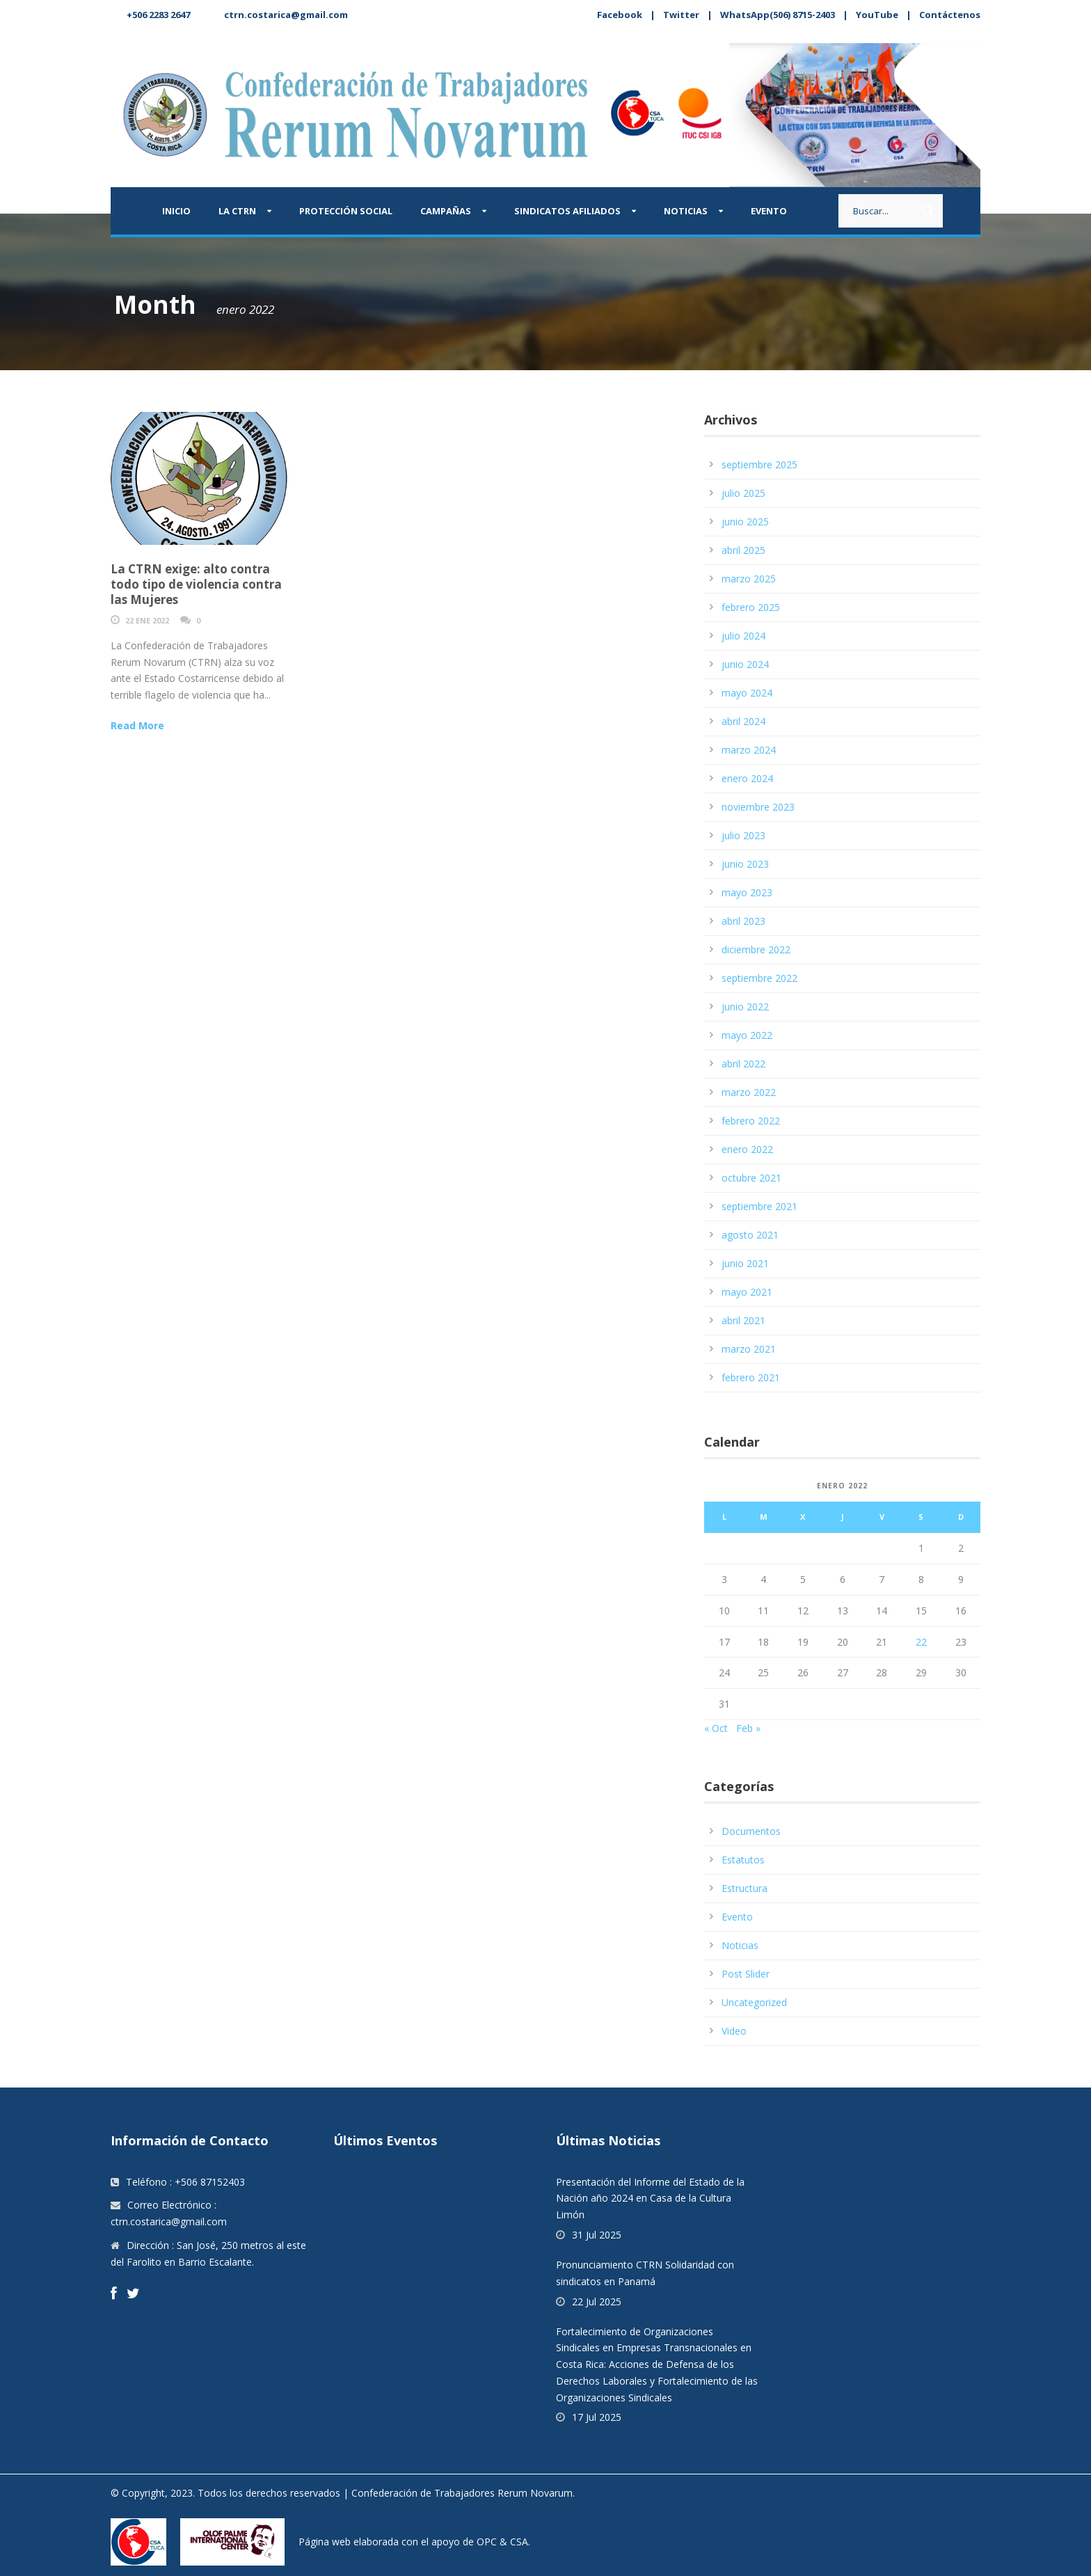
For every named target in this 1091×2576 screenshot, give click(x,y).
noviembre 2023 (758, 806)
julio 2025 (743, 493)
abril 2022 (743, 1063)
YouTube (877, 14)
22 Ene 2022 (147, 620)
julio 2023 (743, 835)
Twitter (681, 14)
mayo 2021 (747, 1291)
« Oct (716, 1728)
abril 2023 (743, 921)
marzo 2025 (749, 578)
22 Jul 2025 (596, 2301)
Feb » (748, 1728)
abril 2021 (743, 1320)
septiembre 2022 (759, 978)
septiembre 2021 (759, 1206)
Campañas (445, 211)
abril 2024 (743, 721)
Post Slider (746, 1973)
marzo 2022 (749, 1092)
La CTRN (237, 211)
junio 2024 (745, 664)
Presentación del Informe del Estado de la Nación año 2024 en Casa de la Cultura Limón (650, 2198)
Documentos (751, 1831)
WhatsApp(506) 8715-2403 (777, 14)
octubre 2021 (751, 1177)
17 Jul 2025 (596, 2417)
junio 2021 (745, 1263)
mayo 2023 (747, 892)
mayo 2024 (747, 692)
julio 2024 (743, 635)
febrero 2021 (751, 1377)
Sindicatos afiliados (567, 211)
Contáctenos (949, 14)
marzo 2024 (749, 749)
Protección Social (345, 211)
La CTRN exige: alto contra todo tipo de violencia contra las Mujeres (196, 584)
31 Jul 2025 (596, 2234)
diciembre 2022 (756, 949)
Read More (137, 725)
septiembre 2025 (759, 464)
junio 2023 (745, 863)
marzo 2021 (749, 1348)
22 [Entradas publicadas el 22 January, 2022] (921, 1641)
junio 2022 (745, 1006)
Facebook (619, 14)
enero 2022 (747, 1149)
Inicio (176, 211)
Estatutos (743, 1859)
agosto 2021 (750, 1234)
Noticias (686, 211)
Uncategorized (754, 2002)
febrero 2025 (751, 607)
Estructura (744, 1888)
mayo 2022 (747, 1035)
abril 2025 (743, 550)
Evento (769, 211)
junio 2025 (745, 521)
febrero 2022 (751, 1120)
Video (734, 2030)
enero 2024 (747, 778)
